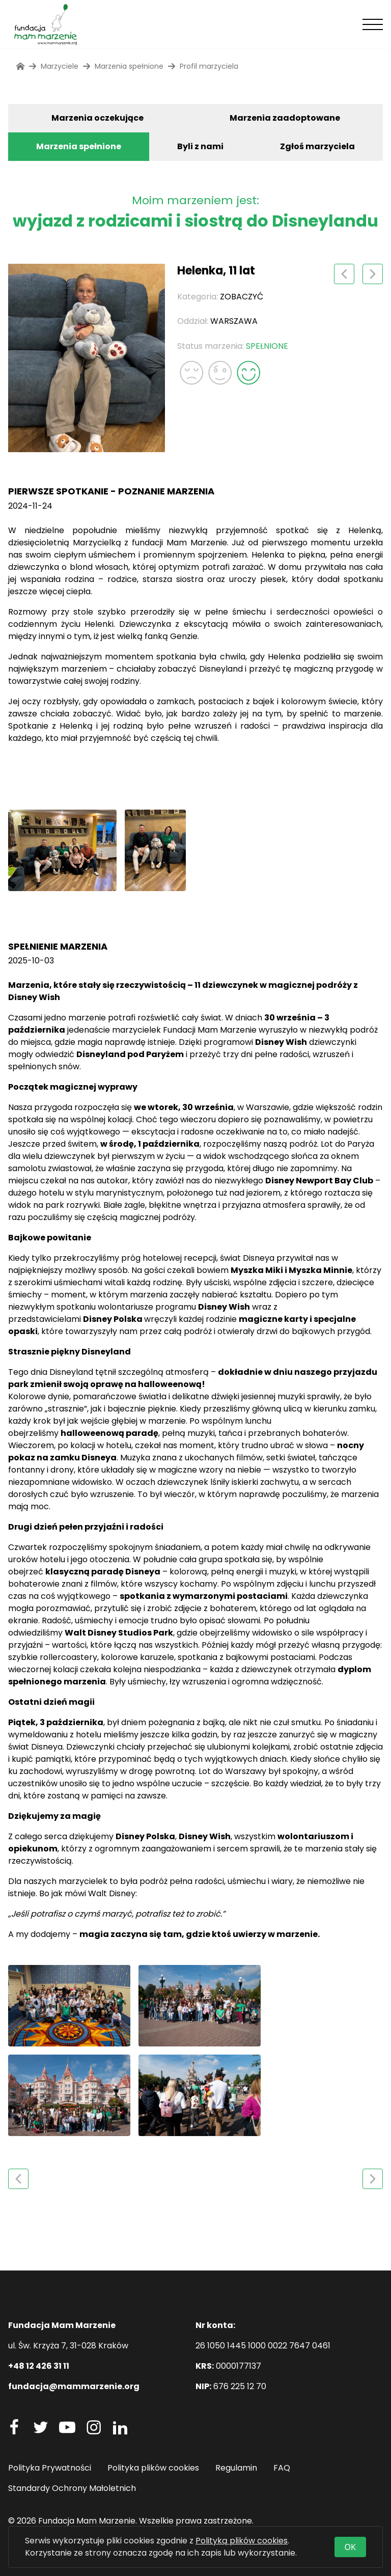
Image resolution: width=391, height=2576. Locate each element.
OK (350, 2547)
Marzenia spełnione (78, 146)
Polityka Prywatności (49, 2468)
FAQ (281, 2468)
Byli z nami (200, 146)
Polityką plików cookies (242, 2540)
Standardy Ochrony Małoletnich (72, 2488)
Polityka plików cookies (153, 2468)
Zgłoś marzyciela (317, 146)
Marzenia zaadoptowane (285, 118)
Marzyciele (59, 66)
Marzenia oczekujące (97, 118)
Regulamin (236, 2468)
